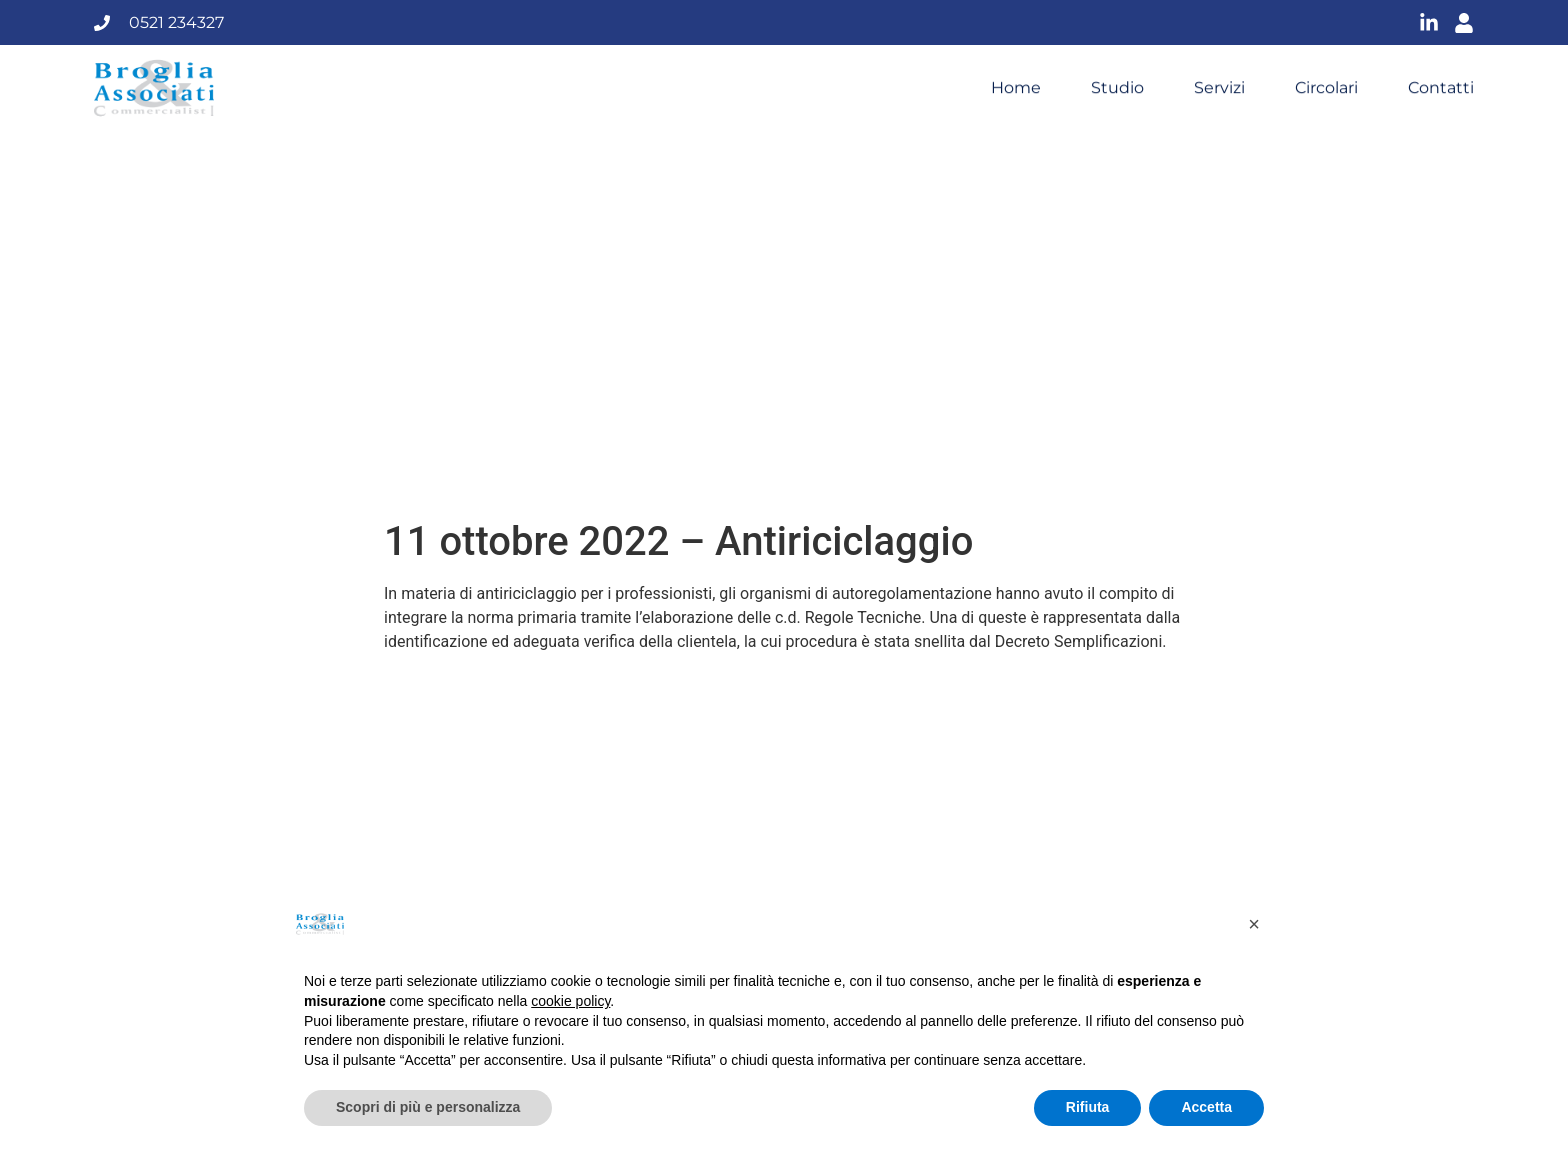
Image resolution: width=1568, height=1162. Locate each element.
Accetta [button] (1206, 1107)
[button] (1254, 924)
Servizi (1219, 88)
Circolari (1326, 88)
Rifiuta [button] (1088, 1107)
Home (1016, 88)
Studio (1117, 88)
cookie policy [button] (570, 1001)
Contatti (1441, 88)
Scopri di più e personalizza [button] (428, 1107)
